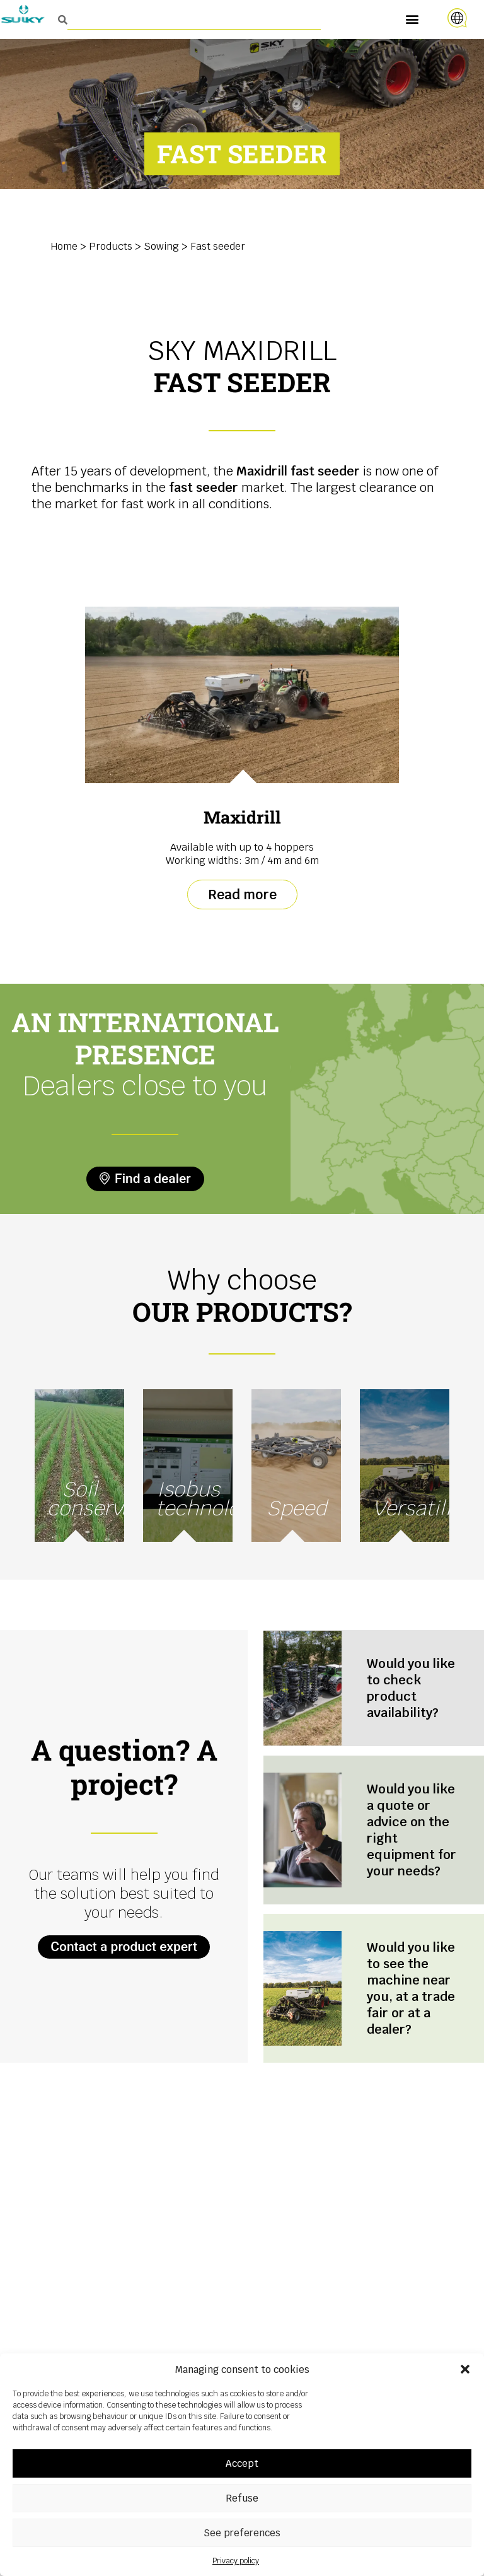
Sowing (161, 246)
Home (64, 246)
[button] (465, 2369)
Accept (242, 2463)
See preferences (242, 2533)
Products (110, 246)
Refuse (242, 2498)
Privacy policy (235, 2561)
